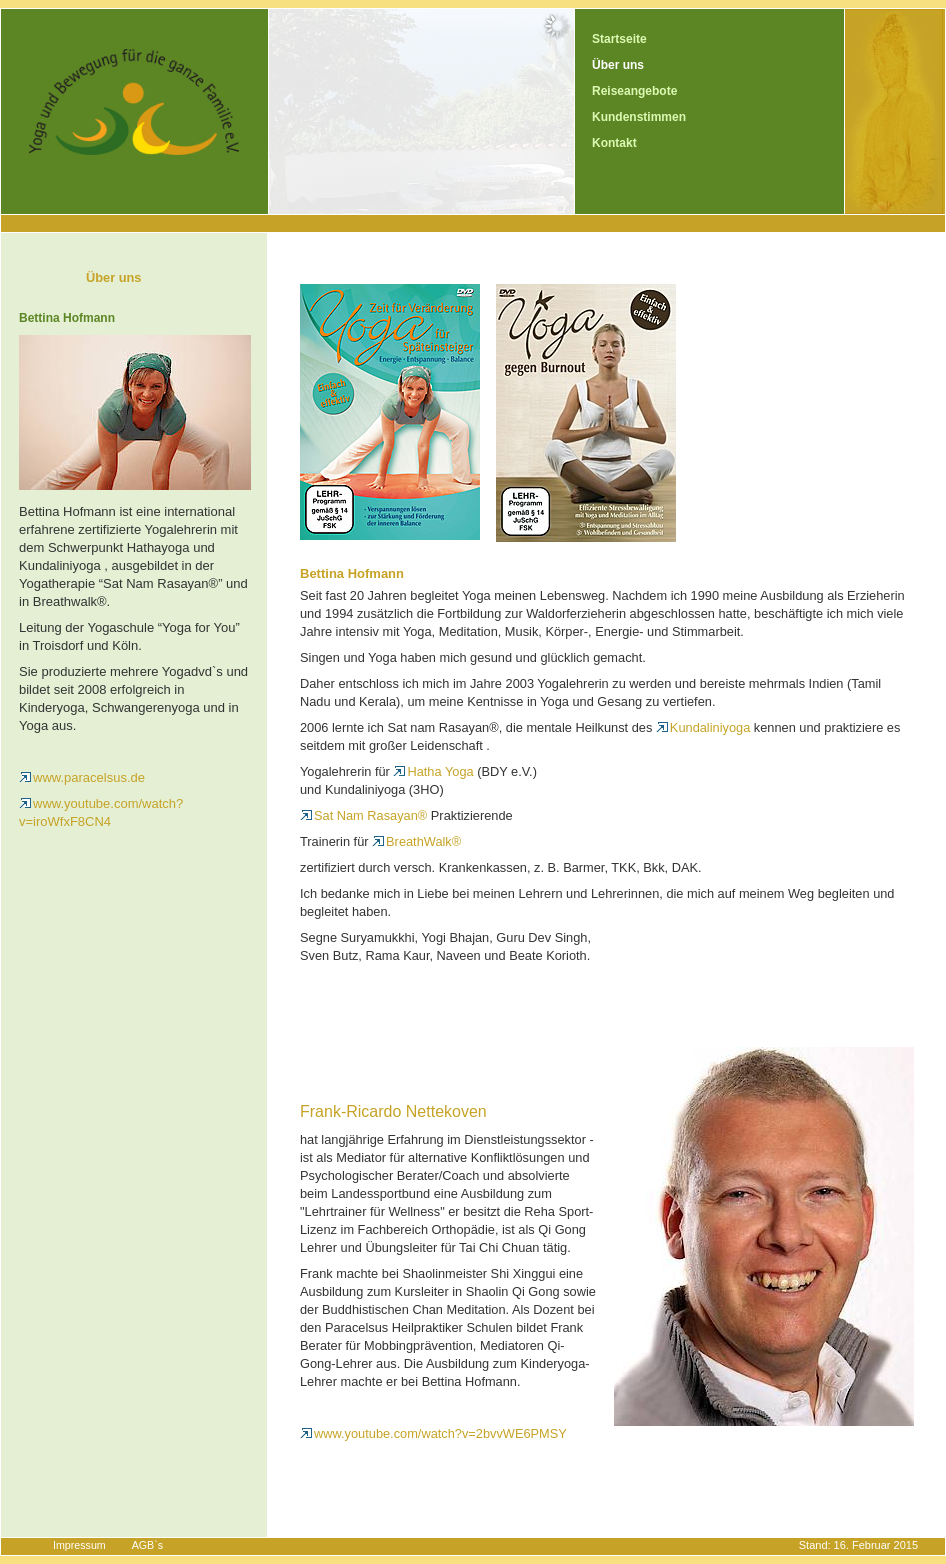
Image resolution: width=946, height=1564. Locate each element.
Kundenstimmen (639, 117)
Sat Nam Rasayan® (363, 815)
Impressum (79, 1545)
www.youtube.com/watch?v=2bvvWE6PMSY (433, 1433)
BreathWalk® (416, 841)
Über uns (618, 65)
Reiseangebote (634, 91)
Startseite (619, 39)
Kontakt (614, 143)
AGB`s (147, 1545)
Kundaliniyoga (703, 727)
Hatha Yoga (433, 771)
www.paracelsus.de (82, 777)
